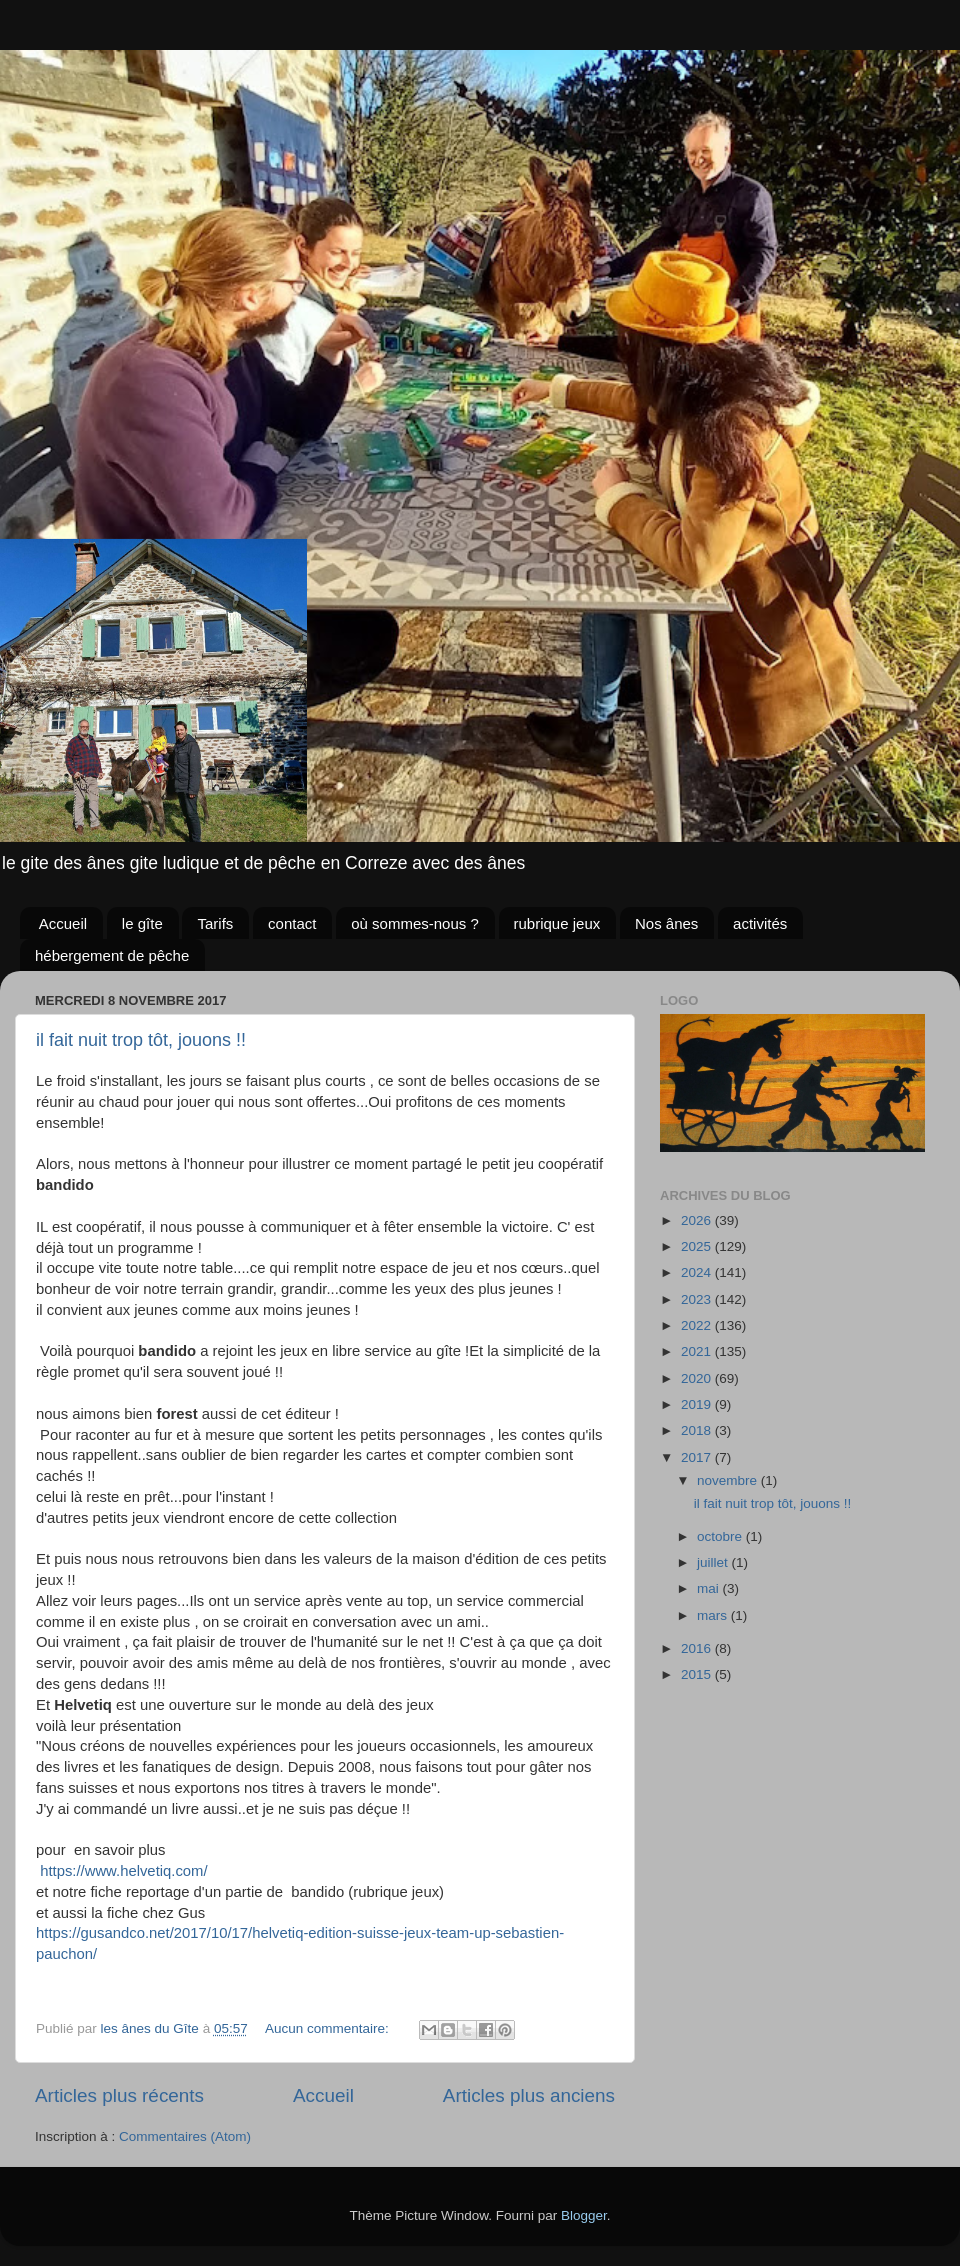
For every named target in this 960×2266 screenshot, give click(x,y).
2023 (698, 1299)
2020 (698, 1378)
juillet (714, 1562)
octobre (721, 1536)
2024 (698, 1272)
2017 (698, 1457)
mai (710, 1588)
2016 (698, 1648)
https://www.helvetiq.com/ (123, 1871)
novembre (729, 1480)
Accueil (63, 923)
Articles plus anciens (529, 2095)
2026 (698, 1220)
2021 (698, 1351)
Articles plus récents (119, 2095)
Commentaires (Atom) (185, 2136)
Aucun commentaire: (329, 2028)
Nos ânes (666, 923)
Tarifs (215, 923)
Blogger (584, 2215)
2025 (698, 1246)
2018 (698, 1430)
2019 (698, 1404)
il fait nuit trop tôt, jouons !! (141, 1040)
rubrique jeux (557, 923)
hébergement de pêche (112, 955)
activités (760, 923)
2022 (698, 1325)
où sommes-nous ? (415, 923)
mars (714, 1615)
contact (292, 923)
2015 (698, 1674)
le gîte (142, 923)
